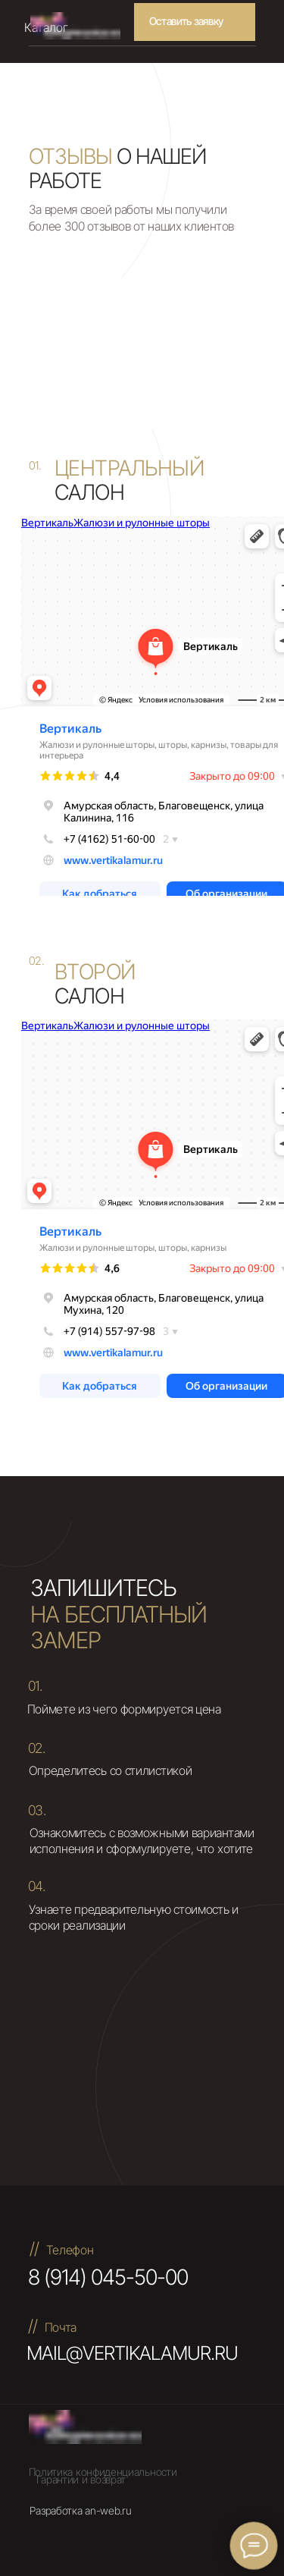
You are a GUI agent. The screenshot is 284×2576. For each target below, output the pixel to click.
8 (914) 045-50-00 (108, 2277)
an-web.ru (108, 2510)
